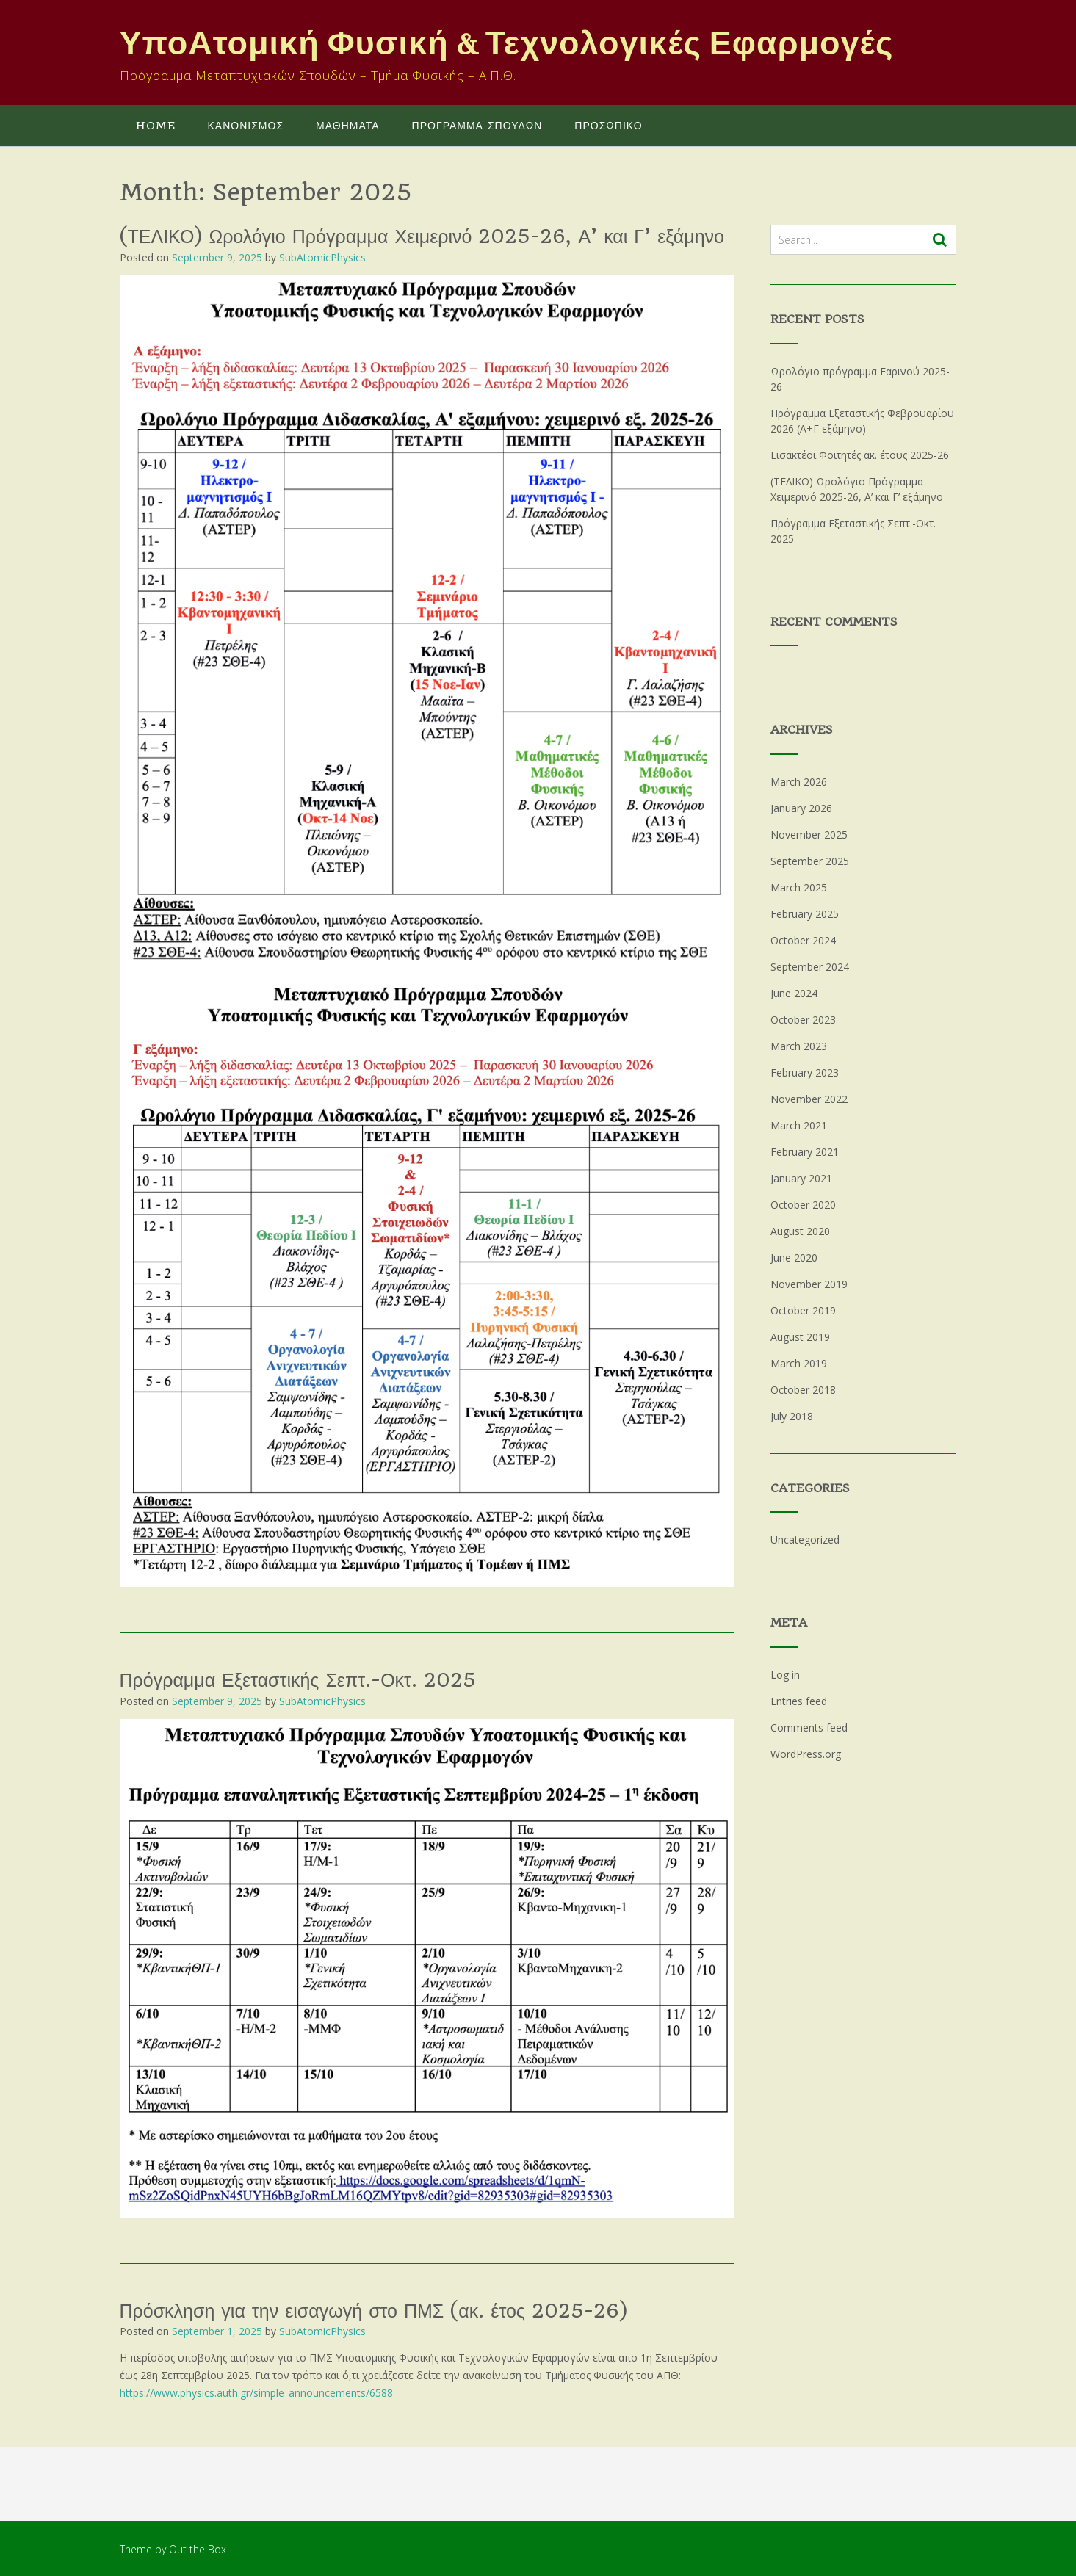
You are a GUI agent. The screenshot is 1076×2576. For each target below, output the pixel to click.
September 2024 (809, 967)
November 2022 (809, 1099)
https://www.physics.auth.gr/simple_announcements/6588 (256, 2393)
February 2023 (804, 1072)
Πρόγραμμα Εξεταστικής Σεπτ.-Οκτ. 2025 (298, 1679)
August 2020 (800, 1231)
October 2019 (803, 1310)
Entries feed (798, 1701)
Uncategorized (805, 1539)
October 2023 (803, 1020)
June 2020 (793, 1258)
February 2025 (804, 914)
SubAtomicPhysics (322, 257)
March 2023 (798, 1046)
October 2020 (803, 1205)
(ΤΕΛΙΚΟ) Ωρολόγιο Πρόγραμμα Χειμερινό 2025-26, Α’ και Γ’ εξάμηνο (422, 236)
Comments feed (809, 1727)
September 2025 (809, 861)
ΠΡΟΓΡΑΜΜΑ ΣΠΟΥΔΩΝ (477, 125)
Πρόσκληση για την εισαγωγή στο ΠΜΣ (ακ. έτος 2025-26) (373, 2310)
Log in (785, 1675)
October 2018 (803, 1390)
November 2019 (809, 1284)
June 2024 (793, 993)
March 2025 (798, 887)
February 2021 (804, 1152)
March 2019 (798, 1363)
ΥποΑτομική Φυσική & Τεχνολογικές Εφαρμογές (507, 44)
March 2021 (798, 1125)
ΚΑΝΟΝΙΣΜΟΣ (246, 125)
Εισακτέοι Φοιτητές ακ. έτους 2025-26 (859, 455)
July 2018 (791, 1416)
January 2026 (801, 808)
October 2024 (803, 940)
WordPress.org (805, 1754)
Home (156, 125)
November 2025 (809, 835)
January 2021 (801, 1178)
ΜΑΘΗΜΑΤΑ (348, 125)
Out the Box (197, 2549)
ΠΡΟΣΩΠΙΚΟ (608, 125)
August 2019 (800, 1337)
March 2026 (798, 782)
